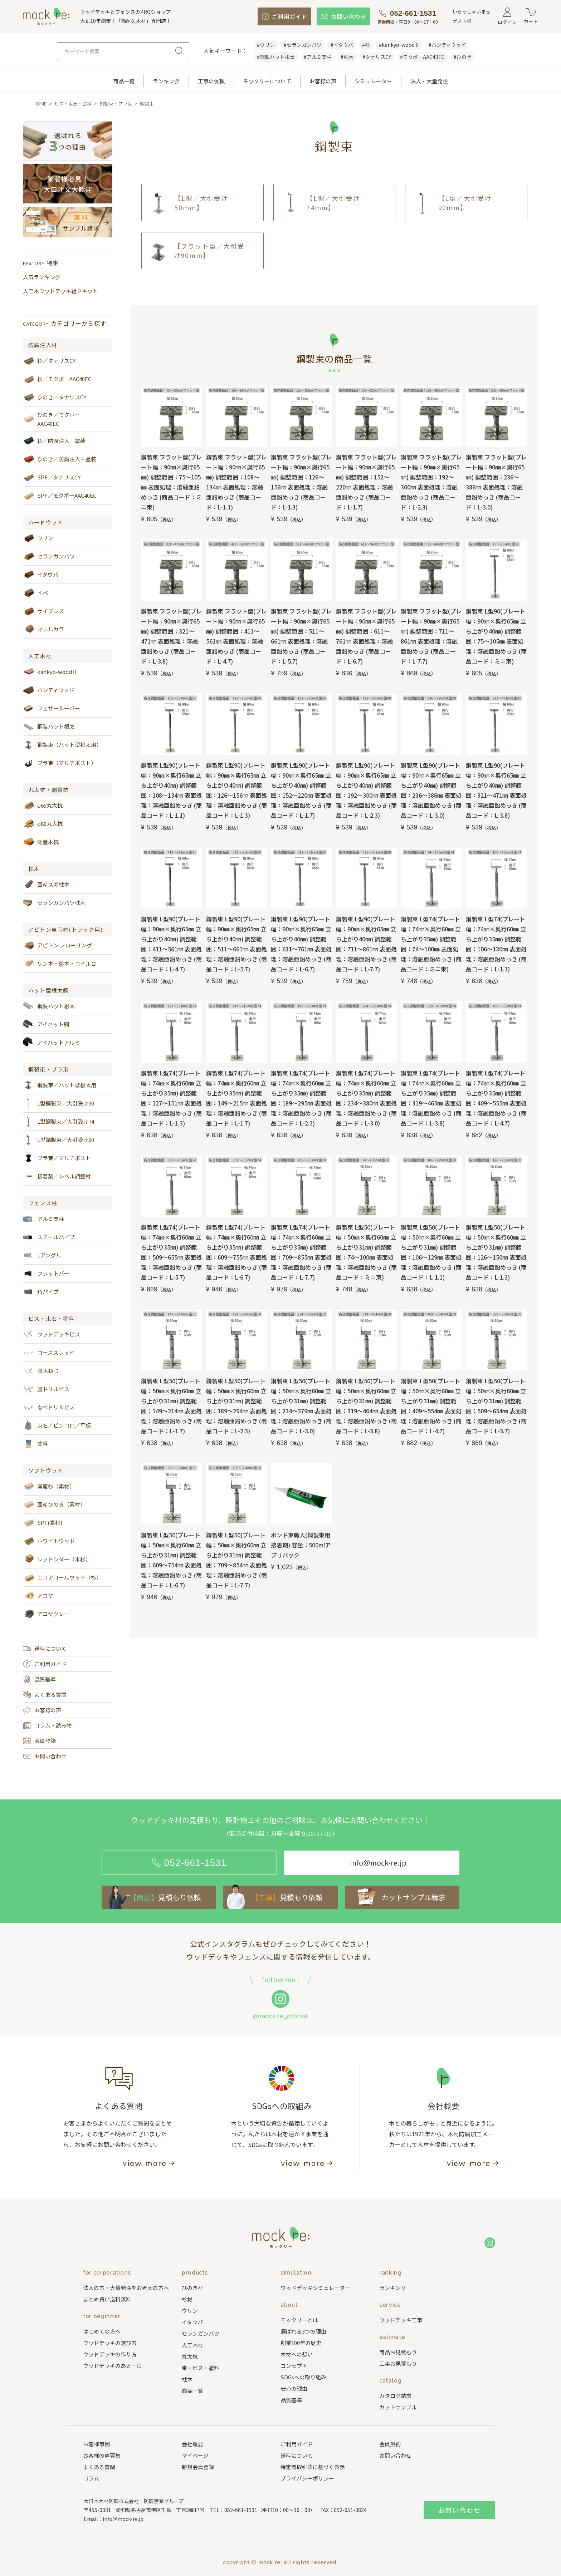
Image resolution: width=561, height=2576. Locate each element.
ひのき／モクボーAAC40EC (51, 419)
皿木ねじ (41, 1370)
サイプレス (43, 611)
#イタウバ (342, 44)
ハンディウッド (48, 690)
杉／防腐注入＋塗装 (54, 440)
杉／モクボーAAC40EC (57, 379)
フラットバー (46, 1273)
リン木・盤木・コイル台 (59, 963)
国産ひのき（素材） (54, 1504)
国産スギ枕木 (46, 884)
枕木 (34, 869)
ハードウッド (45, 522)
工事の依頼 (211, 81)
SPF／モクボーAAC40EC (59, 495)
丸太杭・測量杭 (48, 790)
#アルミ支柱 (318, 56)
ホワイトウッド (49, 1541)
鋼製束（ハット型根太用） (62, 744)
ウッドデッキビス (51, 1334)
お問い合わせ (45, 1756)
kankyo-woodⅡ (50, 671)
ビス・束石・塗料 (73, 103)
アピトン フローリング (57, 945)
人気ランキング (41, 277)
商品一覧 (124, 81)
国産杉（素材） (49, 1486)
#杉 (366, 44)
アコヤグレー (46, 1614)
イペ (35, 592)
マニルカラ (43, 629)
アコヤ (38, 1595)
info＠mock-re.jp (123, 2518)
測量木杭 (41, 842)
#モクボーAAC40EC (422, 56)
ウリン (38, 538)
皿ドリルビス (46, 1389)
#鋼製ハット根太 (276, 56)
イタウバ (40, 574)
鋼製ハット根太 (49, 726)
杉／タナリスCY (49, 360)
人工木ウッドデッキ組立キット (60, 291)
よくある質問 (45, 1695)
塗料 (35, 1443)
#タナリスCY (376, 56)
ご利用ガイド (45, 1664)
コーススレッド (48, 1352)
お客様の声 (322, 81)
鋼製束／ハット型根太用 (59, 1085)
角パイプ (41, 1291)
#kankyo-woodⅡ (399, 44)
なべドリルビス (49, 1407)
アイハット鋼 (46, 1024)
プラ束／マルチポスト (57, 1158)
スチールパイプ (49, 1237)
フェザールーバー (51, 708)
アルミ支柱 (43, 1218)
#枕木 (347, 56)
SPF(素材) (42, 1522)
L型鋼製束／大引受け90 (58, 1103)
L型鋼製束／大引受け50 (58, 1139)
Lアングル (42, 1255)
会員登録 (39, 1741)
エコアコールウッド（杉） (62, 1577)
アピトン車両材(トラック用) (65, 929)
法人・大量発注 (429, 81)
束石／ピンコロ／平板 (57, 1425)
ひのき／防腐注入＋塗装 (59, 459)
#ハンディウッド (447, 44)
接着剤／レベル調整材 (57, 1176)
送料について (45, 1649)
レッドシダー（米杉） (57, 1559)
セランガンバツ (49, 556)
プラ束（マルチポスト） (59, 763)
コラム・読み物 (47, 1725)
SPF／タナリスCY (52, 477)
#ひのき (463, 56)
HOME (40, 103)
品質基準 (39, 1679)
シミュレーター (373, 81)
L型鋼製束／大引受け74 (58, 1121)
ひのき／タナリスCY (54, 397)
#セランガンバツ (303, 44)
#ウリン (266, 44)
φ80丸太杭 (43, 823)
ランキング (166, 81)
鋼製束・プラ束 (115, 103)
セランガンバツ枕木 (54, 902)
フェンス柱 (42, 1203)
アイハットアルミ (51, 1042)
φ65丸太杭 (43, 805)
